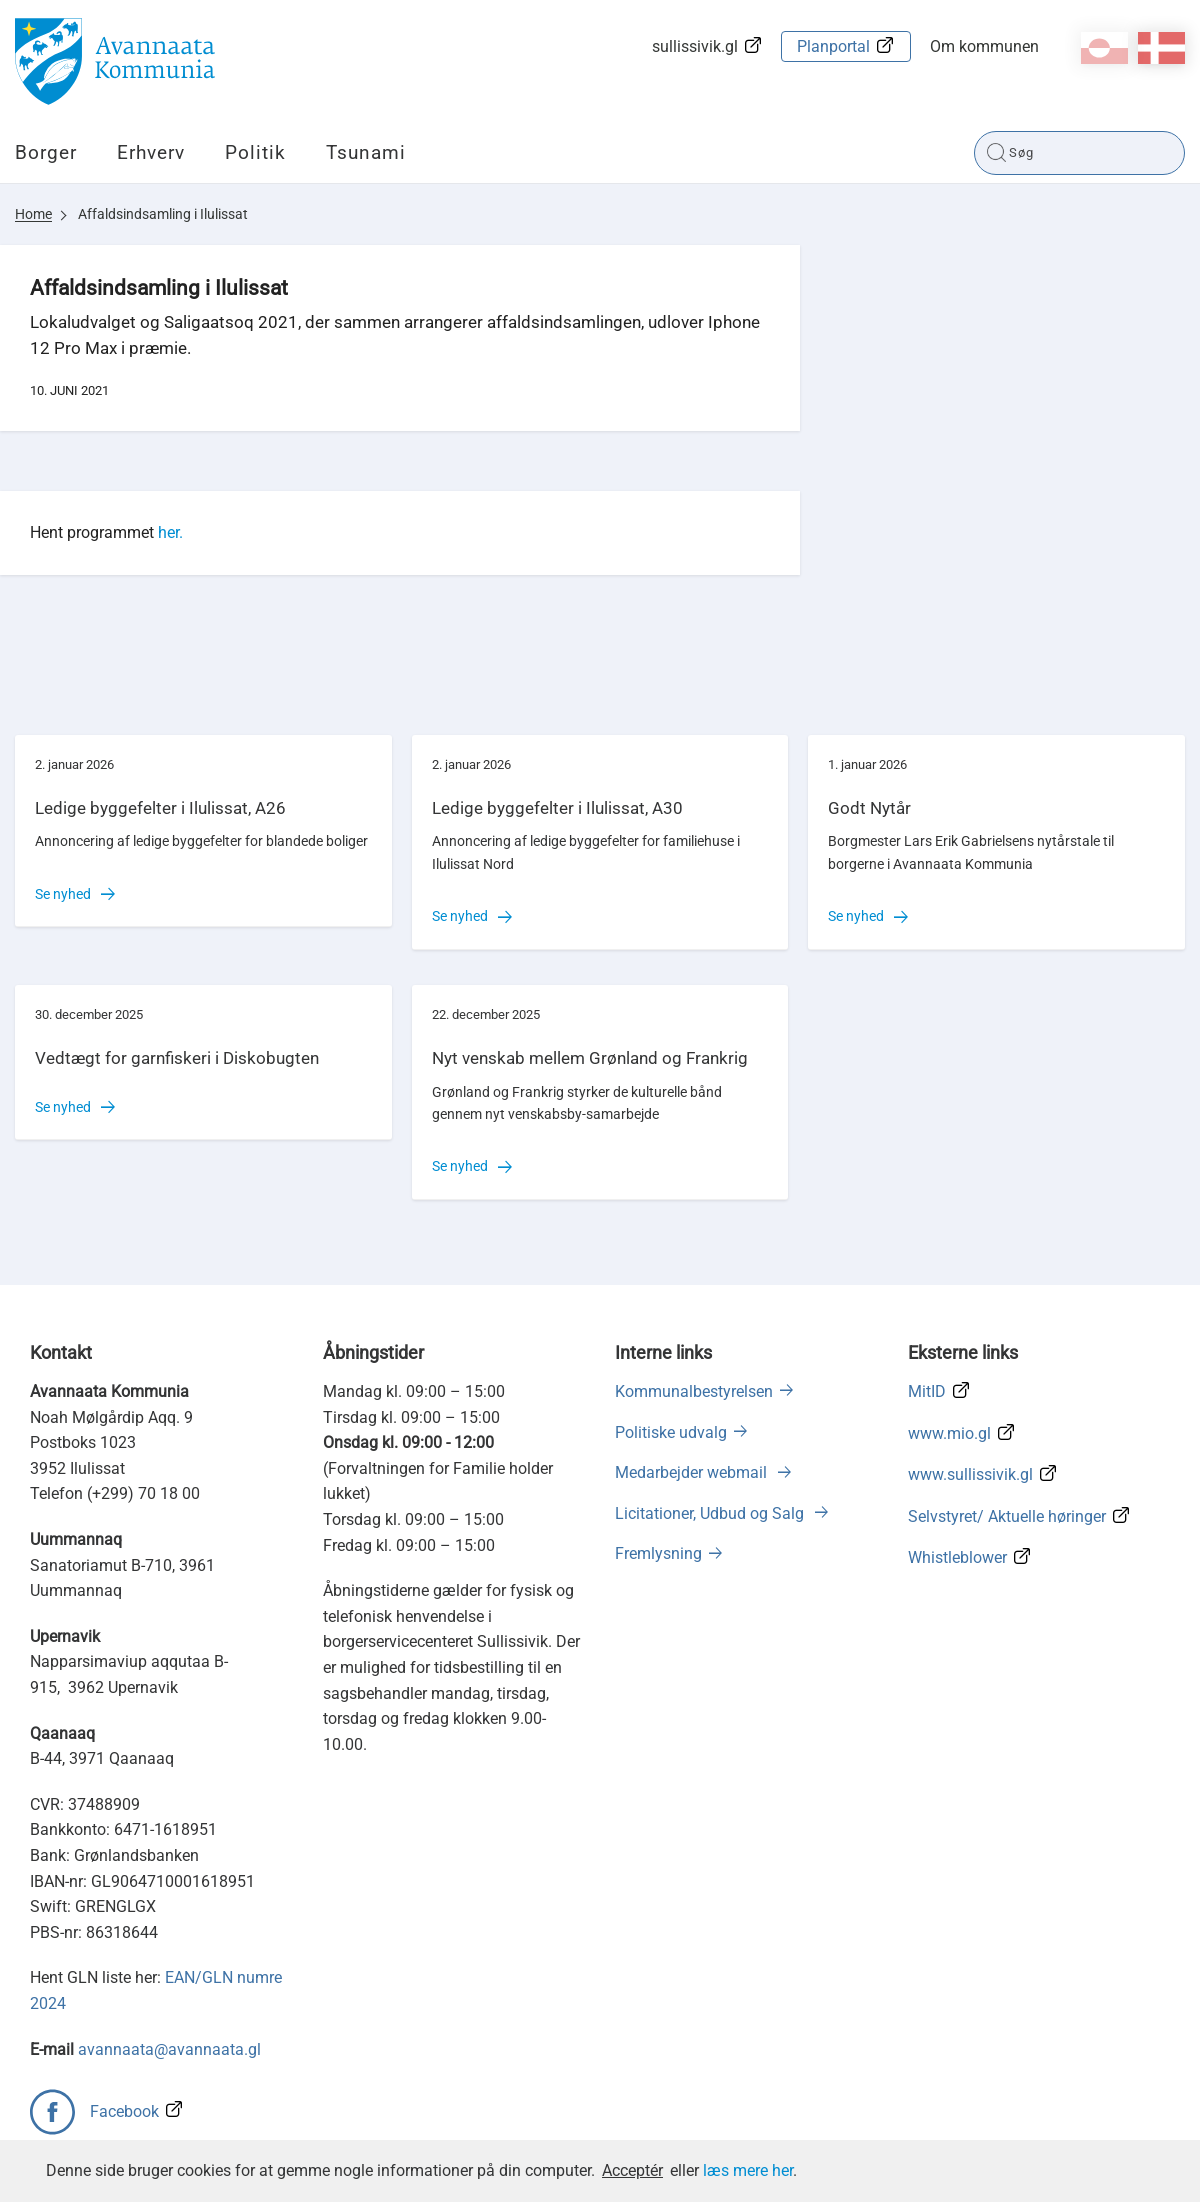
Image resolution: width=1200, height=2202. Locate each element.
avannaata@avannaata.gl (169, 2049)
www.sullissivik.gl (970, 1474)
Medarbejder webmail (693, 1472)
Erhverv (151, 152)
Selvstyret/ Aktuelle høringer (1007, 1516)
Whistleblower (957, 1557)
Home (33, 214)
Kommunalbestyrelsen (694, 1391)
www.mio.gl (949, 1433)
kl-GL (1104, 48)
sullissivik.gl (695, 46)
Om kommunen (984, 46)
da (1161, 48)
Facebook (124, 2111)
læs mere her (748, 2170)
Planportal (833, 46)
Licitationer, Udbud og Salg (711, 1513)
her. (170, 532)
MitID (927, 1391)
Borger (46, 152)
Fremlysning (658, 1553)
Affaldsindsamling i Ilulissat (163, 214)
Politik (255, 152)
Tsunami (366, 152)
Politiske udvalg (671, 1432)
